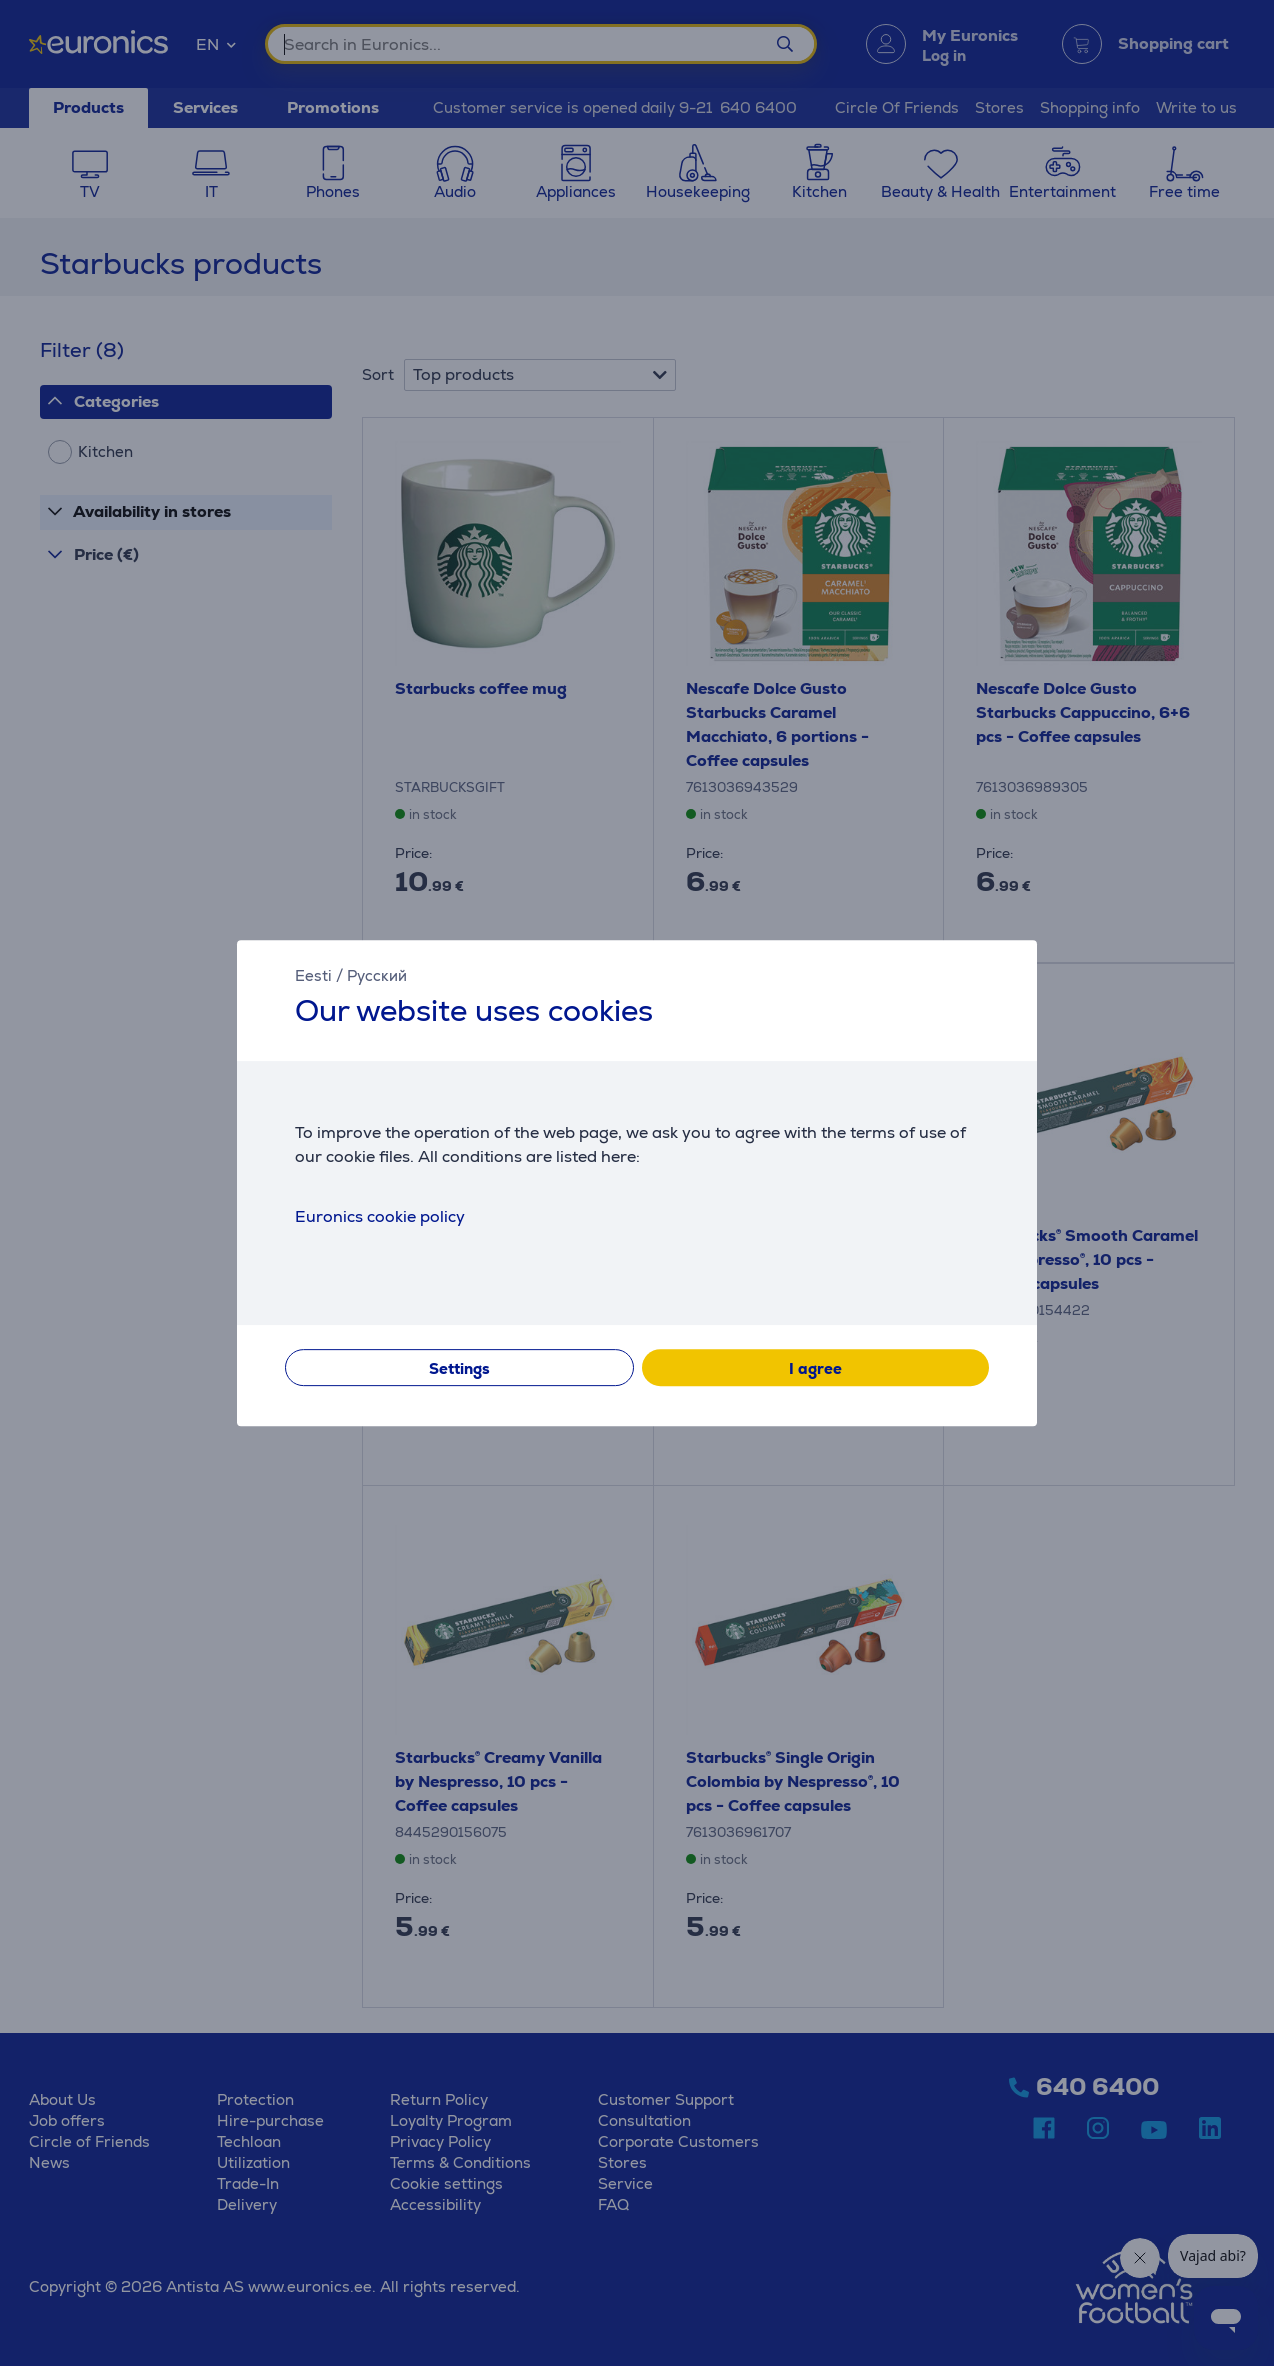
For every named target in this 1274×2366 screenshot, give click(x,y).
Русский (377, 975)
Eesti (313, 975)
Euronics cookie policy (380, 1216)
